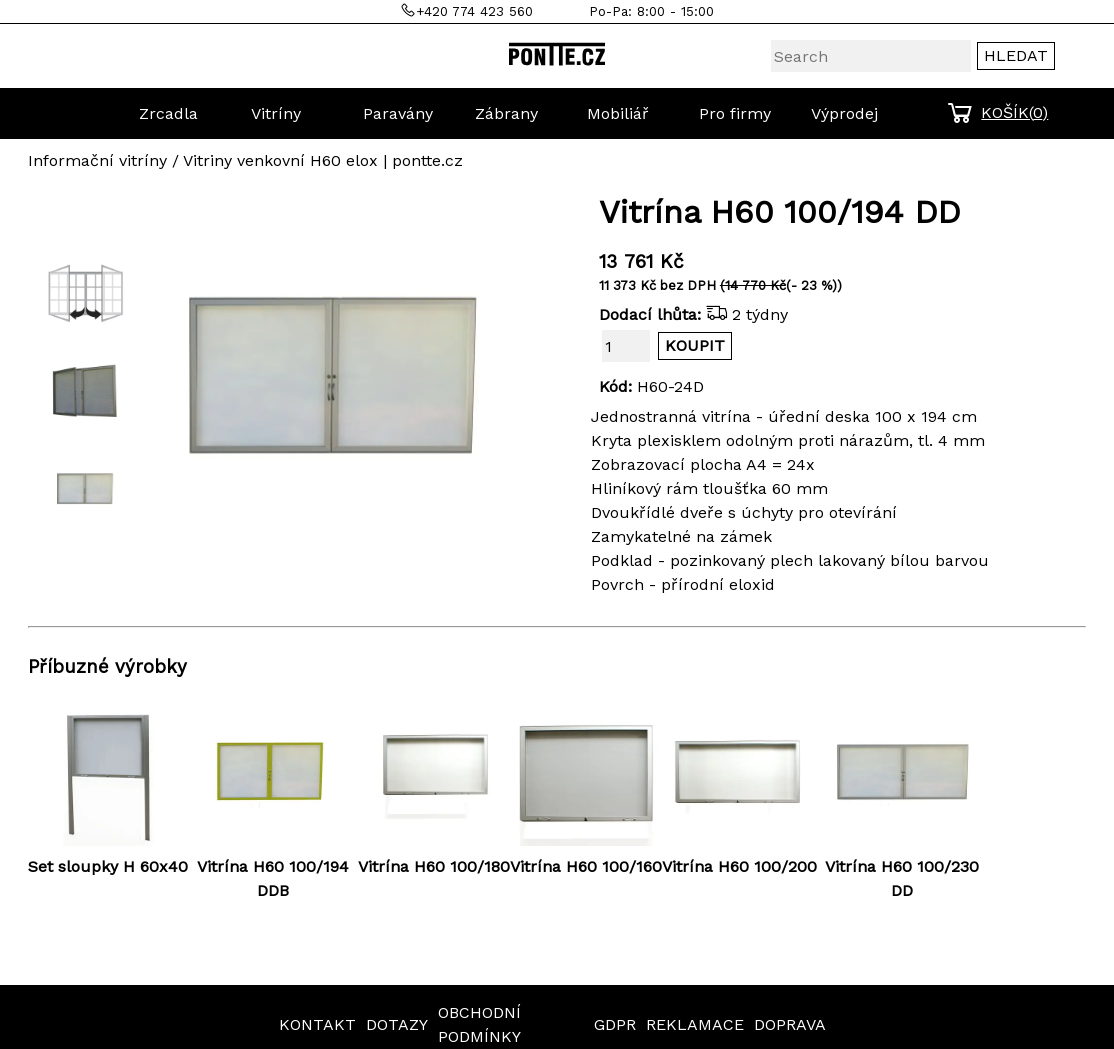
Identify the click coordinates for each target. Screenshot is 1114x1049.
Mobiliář (618, 113)
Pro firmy (735, 113)
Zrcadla (168, 113)
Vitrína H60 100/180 (434, 866)
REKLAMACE (695, 1024)
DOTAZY (397, 1024)
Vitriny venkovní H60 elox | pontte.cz (323, 160)
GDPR (615, 1024)
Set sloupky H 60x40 (108, 866)
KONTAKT (317, 1024)
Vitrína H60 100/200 (739, 866)
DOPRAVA (790, 1024)
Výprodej (844, 113)
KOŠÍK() (1014, 112)
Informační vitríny (97, 160)
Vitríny (276, 113)
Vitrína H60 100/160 (586, 866)
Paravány (398, 113)
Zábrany (506, 113)
